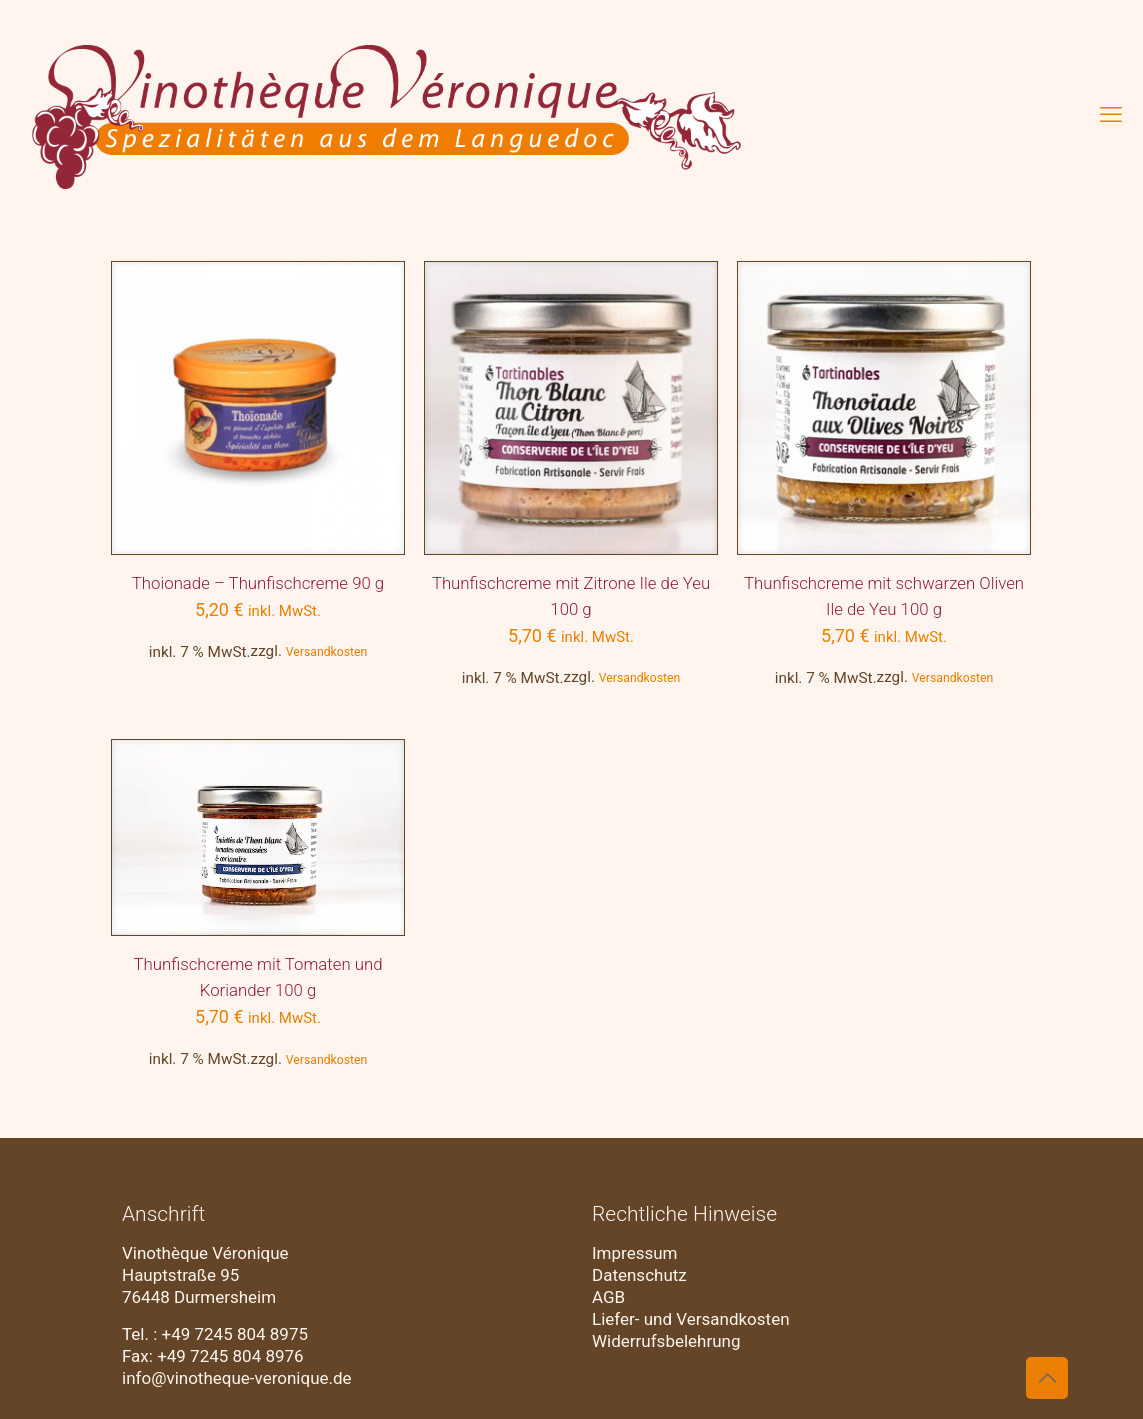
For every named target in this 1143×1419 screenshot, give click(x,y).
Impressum (635, 1253)
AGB (608, 1297)
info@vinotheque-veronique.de (237, 1378)
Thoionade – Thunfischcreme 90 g (258, 583)
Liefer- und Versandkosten (691, 1319)
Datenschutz (639, 1275)
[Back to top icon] (1047, 1378)
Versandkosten (327, 652)
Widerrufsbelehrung (666, 1341)
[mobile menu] (1111, 115)
